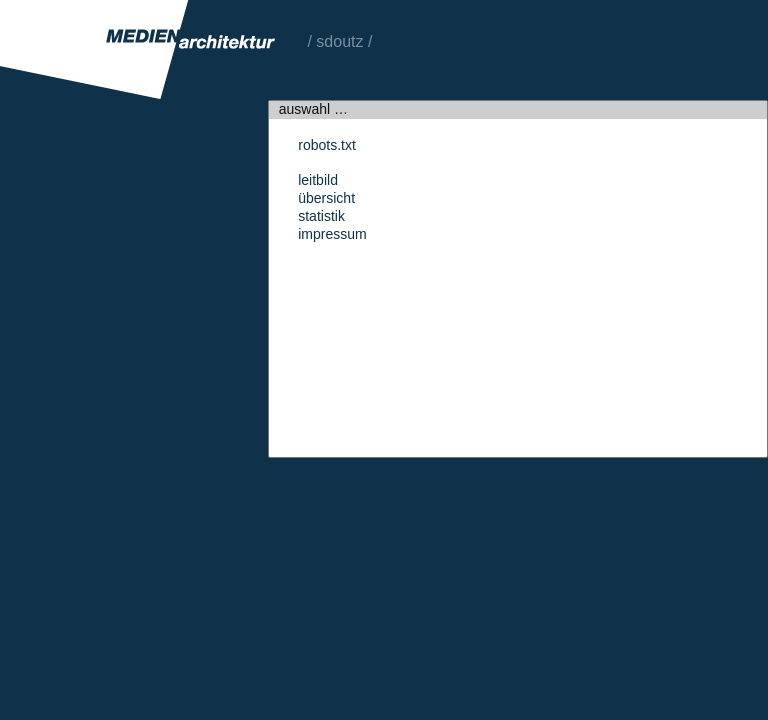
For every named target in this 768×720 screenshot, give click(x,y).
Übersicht (518, 199)
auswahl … (518, 110)
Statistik (518, 217)
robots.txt (518, 146)
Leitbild (518, 181)
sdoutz (339, 41)
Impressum (518, 235)
